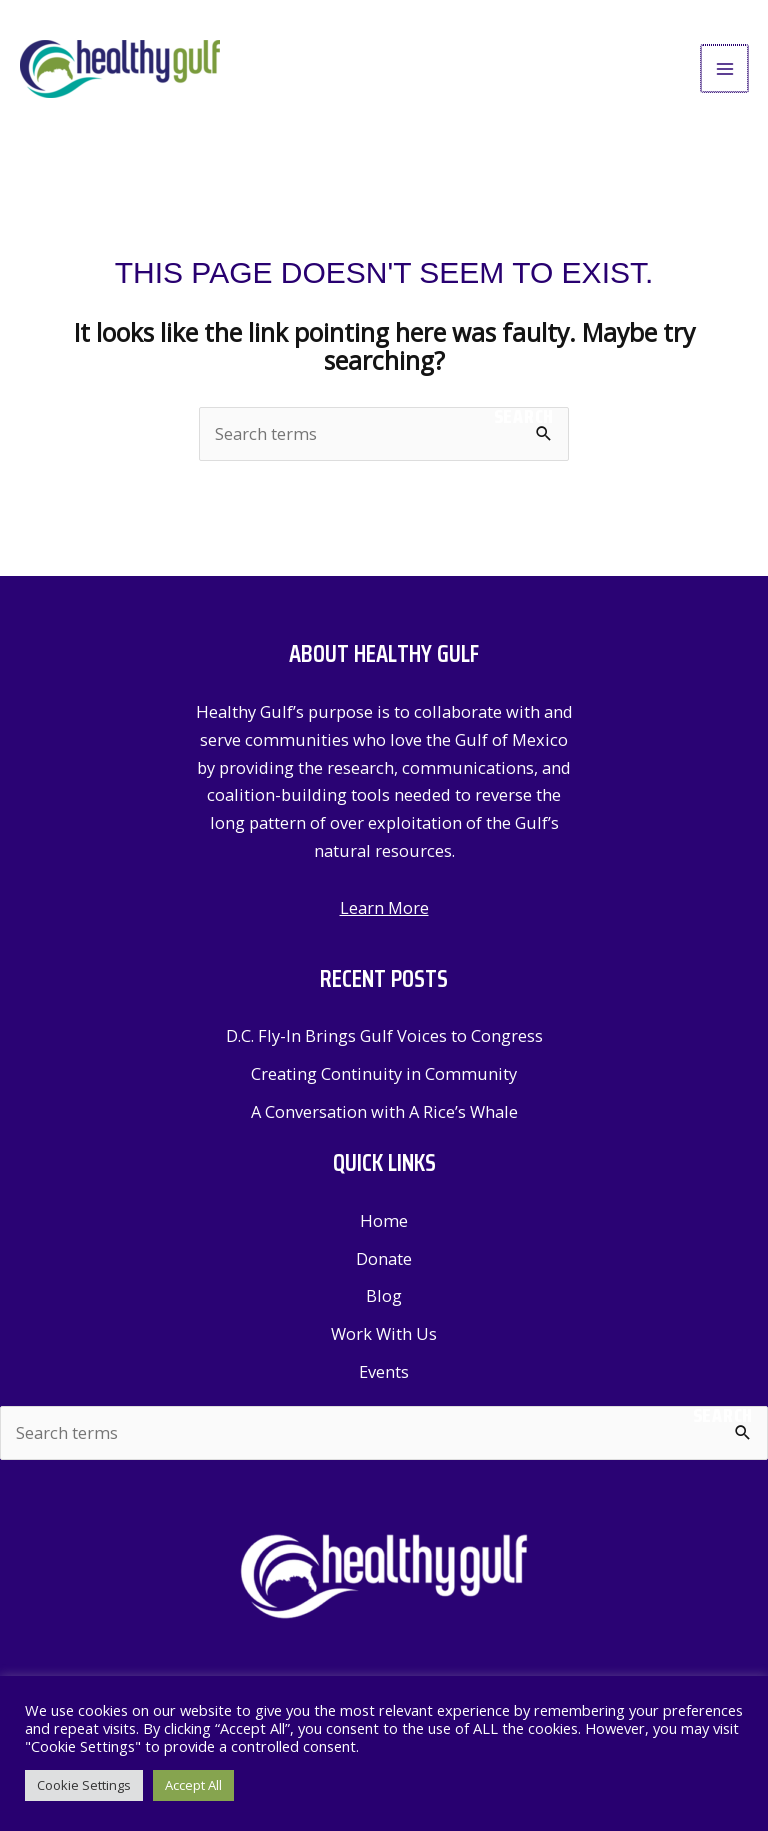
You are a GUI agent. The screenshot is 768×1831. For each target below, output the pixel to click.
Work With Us (384, 1336)
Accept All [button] (193, 1785)
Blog (384, 1298)
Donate (384, 1260)
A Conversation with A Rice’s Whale (384, 1113)
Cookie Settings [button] (84, 1785)
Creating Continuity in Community (384, 1076)
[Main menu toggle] (725, 70)
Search (524, 420)
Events (384, 1374)
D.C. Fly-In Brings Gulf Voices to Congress (384, 1038)
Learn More (384, 910)
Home (384, 1223)
